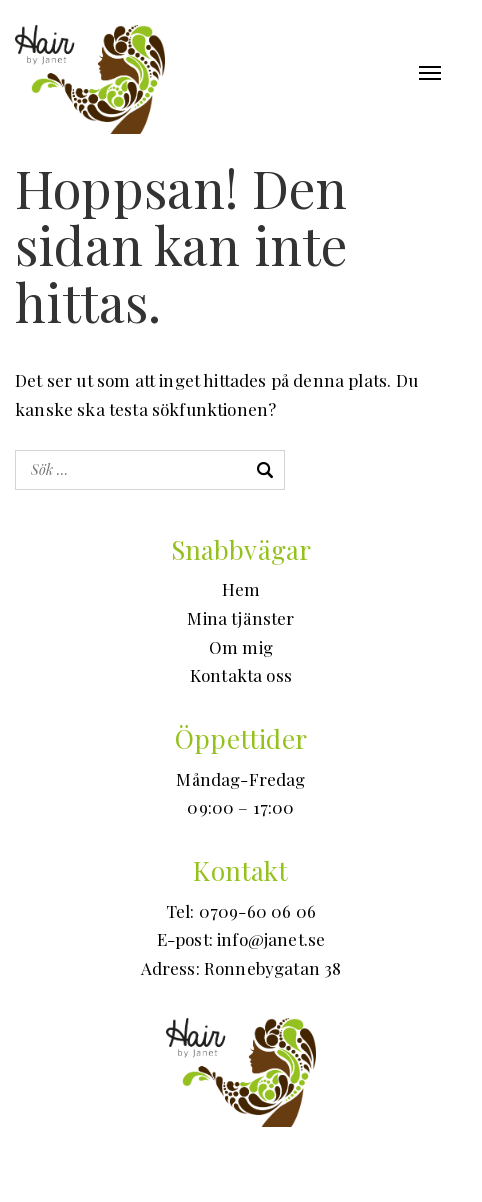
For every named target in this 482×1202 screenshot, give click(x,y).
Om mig (241, 647)
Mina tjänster (240, 618)
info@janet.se (271, 939)
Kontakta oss (241, 675)
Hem (241, 589)
